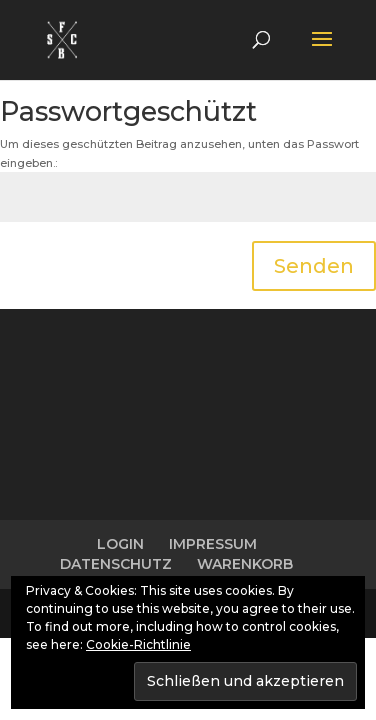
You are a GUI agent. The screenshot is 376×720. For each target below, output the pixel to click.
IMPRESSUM (213, 544)
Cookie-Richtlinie (138, 644)
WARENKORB (245, 564)
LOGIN (120, 544)
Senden (314, 266)
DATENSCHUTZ (116, 564)
